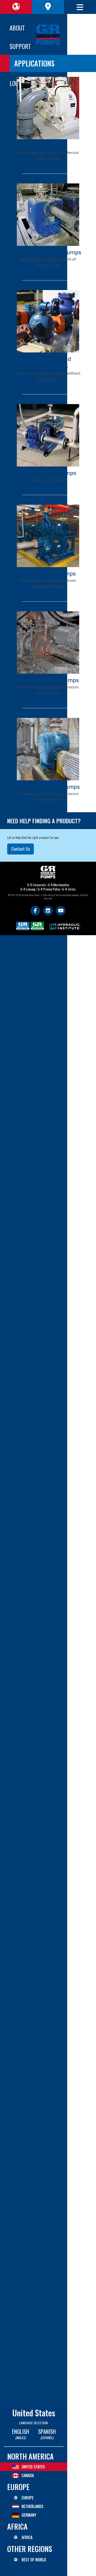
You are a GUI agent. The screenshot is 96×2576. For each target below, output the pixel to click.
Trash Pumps (48, 145)
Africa (23, 2537)
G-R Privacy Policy (49, 888)
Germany (24, 2515)
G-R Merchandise (58, 884)
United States (28, 2467)
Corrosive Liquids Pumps (48, 786)
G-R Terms (69, 888)
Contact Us (20, 849)
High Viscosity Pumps (48, 473)
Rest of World (30, 2559)
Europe (24, 2497)
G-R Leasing (28, 888)
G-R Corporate (36, 884)
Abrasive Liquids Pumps (48, 680)
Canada (23, 2475)
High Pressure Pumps (48, 573)
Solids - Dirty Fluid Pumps (48, 252)
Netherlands (27, 2506)
